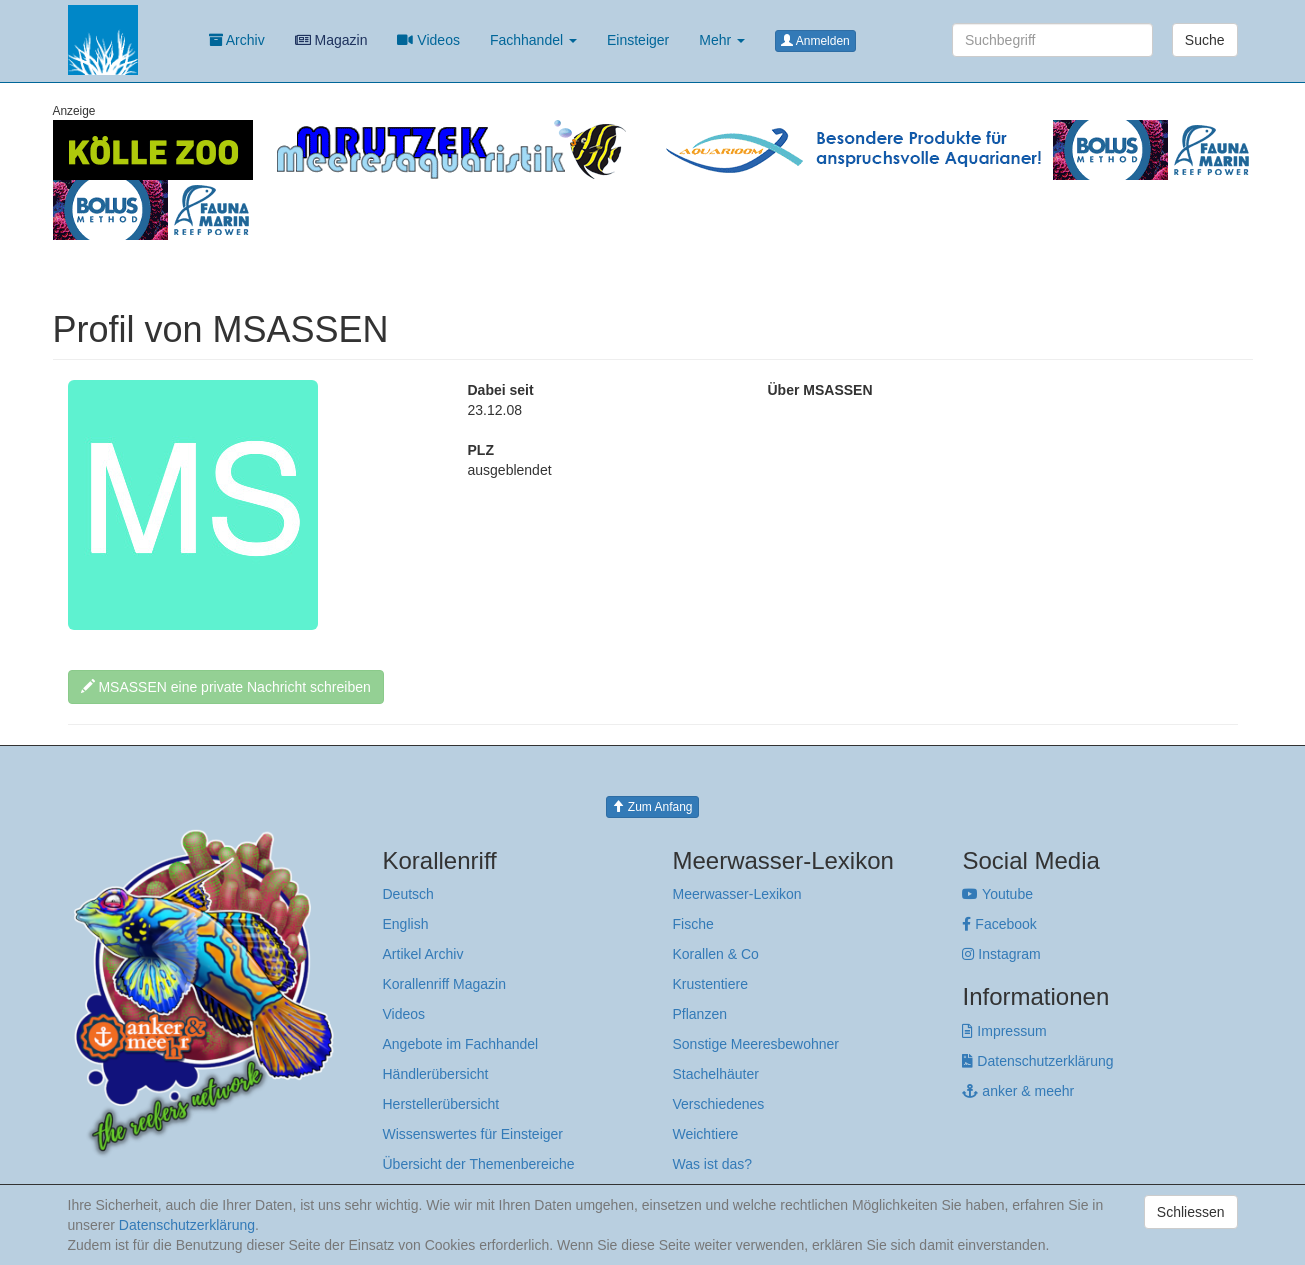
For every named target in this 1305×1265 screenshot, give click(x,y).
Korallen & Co (715, 954)
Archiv (237, 40)
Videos (428, 40)
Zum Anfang (652, 807)
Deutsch (408, 894)
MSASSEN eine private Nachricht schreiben (226, 687)
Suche (1205, 40)
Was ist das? (712, 1164)
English (406, 924)
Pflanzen (699, 1014)
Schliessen (1191, 1212)
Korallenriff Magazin (444, 984)
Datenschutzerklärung (1037, 1061)
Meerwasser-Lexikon (736, 894)
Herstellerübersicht (441, 1104)
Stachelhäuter (715, 1074)
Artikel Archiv (423, 954)
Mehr (722, 40)
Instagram (1001, 954)
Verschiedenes (718, 1104)
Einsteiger (638, 40)
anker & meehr (1018, 1091)
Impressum (1004, 1031)
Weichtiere (705, 1134)
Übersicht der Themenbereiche (479, 1164)
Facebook (999, 924)
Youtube (997, 894)
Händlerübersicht (436, 1074)
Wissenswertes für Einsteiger (473, 1134)
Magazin (331, 40)
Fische (692, 924)
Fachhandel (533, 40)
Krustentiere (709, 984)
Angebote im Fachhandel (461, 1044)
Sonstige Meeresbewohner (755, 1044)
